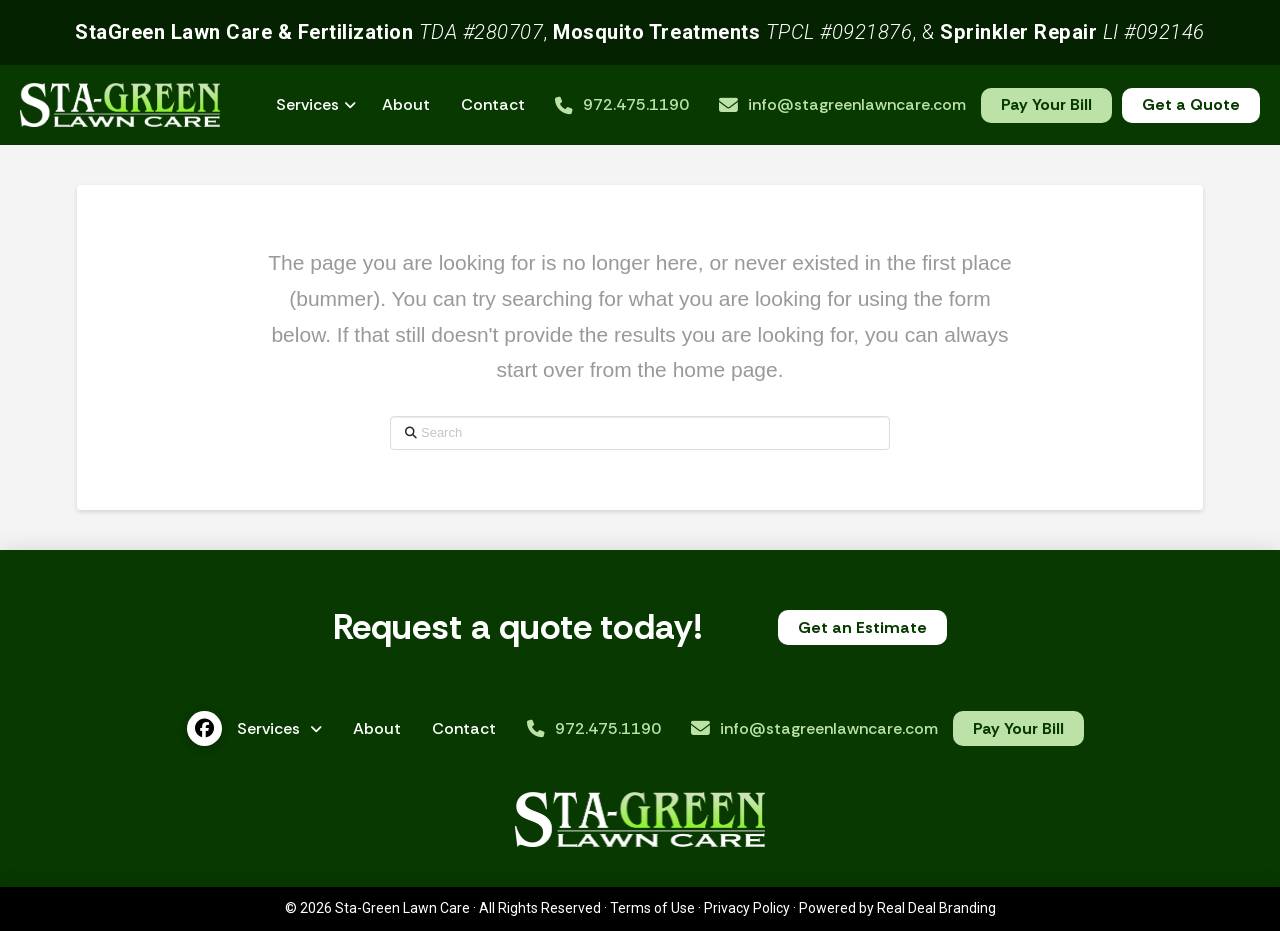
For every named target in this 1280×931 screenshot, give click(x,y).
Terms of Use (652, 908)
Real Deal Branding (936, 908)
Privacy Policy (747, 908)
